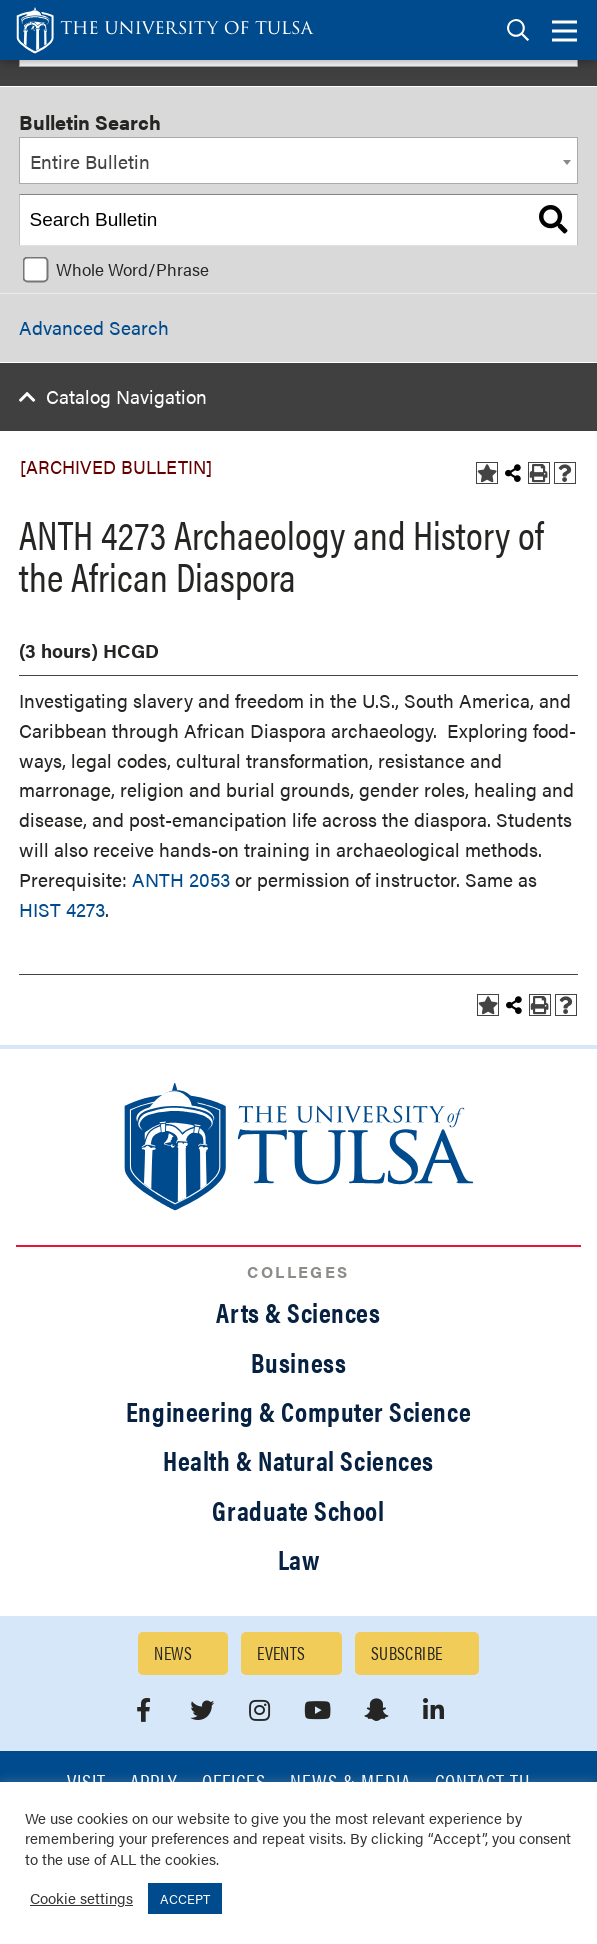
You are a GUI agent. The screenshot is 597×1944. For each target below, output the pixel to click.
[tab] (518, 30)
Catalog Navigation (126, 396)
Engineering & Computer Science (298, 1411)
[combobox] (298, 161)
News (173, 1652)
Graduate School (298, 1510)
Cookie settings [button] (81, 1897)
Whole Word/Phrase (132, 269)
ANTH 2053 (181, 879)
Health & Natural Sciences (298, 1460)
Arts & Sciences (298, 1312)
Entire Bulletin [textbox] (90, 161)
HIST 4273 (62, 909)
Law (299, 1559)
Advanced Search (94, 327)
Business (298, 1362)
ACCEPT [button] (185, 1898)
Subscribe (407, 1652)
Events (281, 1652)
